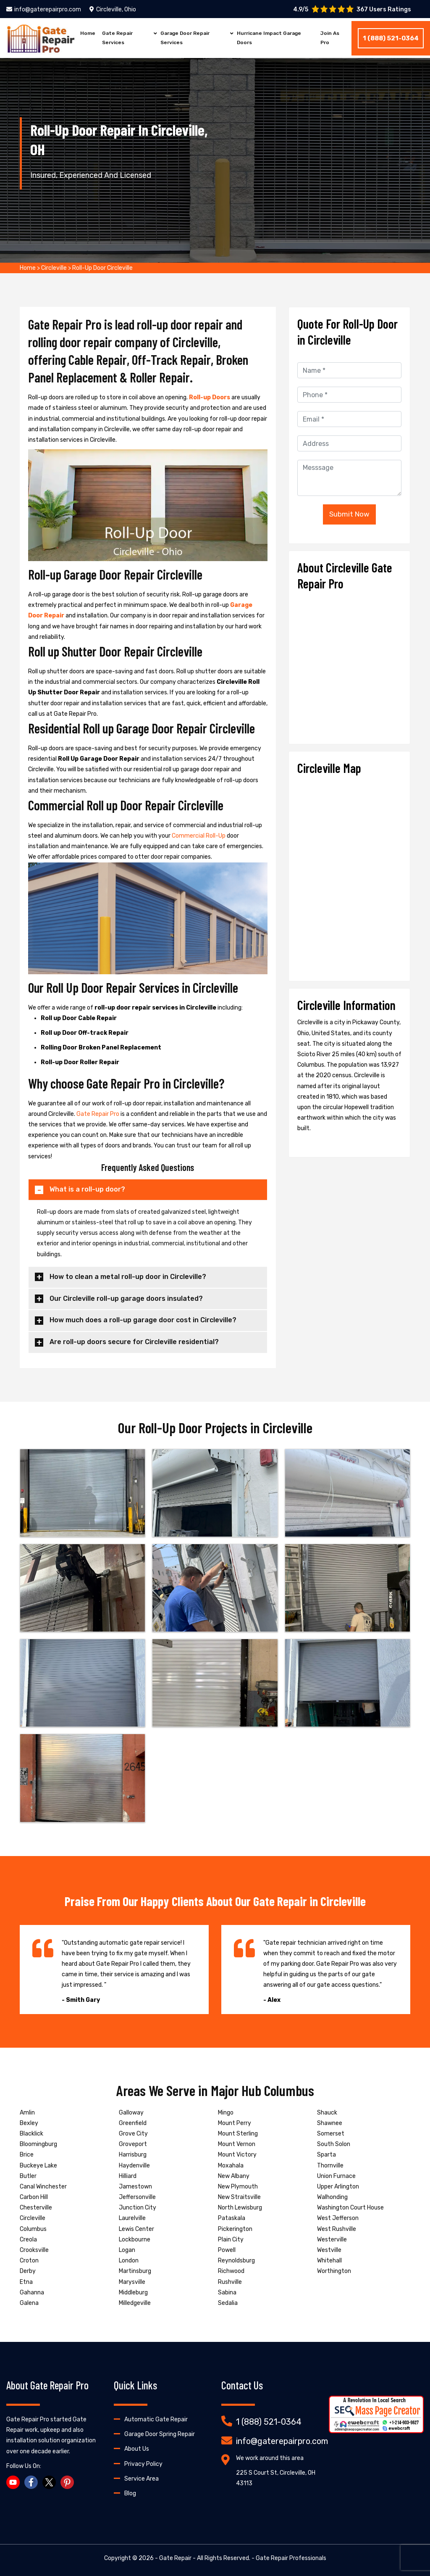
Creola (28, 2239)
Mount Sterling (238, 2133)
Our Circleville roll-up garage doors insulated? (126, 1299)
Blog (130, 2493)
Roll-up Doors (210, 397)
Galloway (131, 2112)
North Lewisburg (240, 2207)
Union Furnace (336, 2176)
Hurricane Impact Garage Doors (269, 37)
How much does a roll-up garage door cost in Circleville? (143, 1320)
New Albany (233, 2176)
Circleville (54, 268)
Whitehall (329, 2260)
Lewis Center (136, 2229)
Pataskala (231, 2218)
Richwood (231, 2271)
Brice (27, 2154)
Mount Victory (237, 2154)
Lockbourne (134, 2239)
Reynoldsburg (236, 2260)
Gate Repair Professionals (291, 2558)
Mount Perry (234, 2123)
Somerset (330, 2133)
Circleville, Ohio (112, 9)
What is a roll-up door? (87, 1189)
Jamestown (135, 2186)
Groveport (133, 2144)
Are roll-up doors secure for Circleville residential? (134, 1342)
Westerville (332, 2239)
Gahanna (32, 2292)
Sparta (326, 2154)
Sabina (227, 2292)
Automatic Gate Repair (156, 2419)
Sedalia (228, 2303)
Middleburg (133, 2292)
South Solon (333, 2144)
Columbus (33, 2229)
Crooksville (34, 2250)
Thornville (330, 2165)
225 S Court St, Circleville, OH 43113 (275, 2478)
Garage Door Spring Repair (159, 2434)
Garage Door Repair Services (185, 37)
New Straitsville (239, 2197)
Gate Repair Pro (98, 1114)
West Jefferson (338, 2218)
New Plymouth (238, 2186)
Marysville (132, 2282)
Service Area (141, 2478)
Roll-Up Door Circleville (102, 268)
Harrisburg (133, 2154)
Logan (127, 2250)
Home (87, 33)
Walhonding (332, 2197)
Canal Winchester (43, 2186)
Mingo (225, 2112)
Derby (28, 2271)
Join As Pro (329, 37)
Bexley (29, 2123)
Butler (28, 2176)
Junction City (137, 2207)
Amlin (27, 2112)
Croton (29, 2260)
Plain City (231, 2239)
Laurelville (132, 2218)
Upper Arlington (338, 2186)
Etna (26, 2282)
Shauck (327, 2112)
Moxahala (231, 2165)
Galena (29, 2303)
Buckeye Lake (38, 2165)
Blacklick (31, 2133)
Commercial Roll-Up (199, 835)
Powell (227, 2250)
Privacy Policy (143, 2464)
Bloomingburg (38, 2144)
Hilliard (127, 2176)
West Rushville (336, 2229)
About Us (136, 2448)
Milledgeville (135, 2303)
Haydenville (134, 2165)
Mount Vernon (236, 2144)
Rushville (230, 2282)
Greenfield (133, 2123)
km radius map (349, 874)
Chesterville (36, 2207)
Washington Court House (350, 2207)
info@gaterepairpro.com (43, 9)
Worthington (334, 2271)
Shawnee (329, 2123)
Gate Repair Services (117, 37)
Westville (329, 2250)
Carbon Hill (34, 2197)
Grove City (133, 2133)
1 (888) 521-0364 (391, 38)
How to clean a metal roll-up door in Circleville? (128, 1277)
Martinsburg (135, 2271)
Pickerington (235, 2229)
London (129, 2260)
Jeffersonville (137, 2197)
